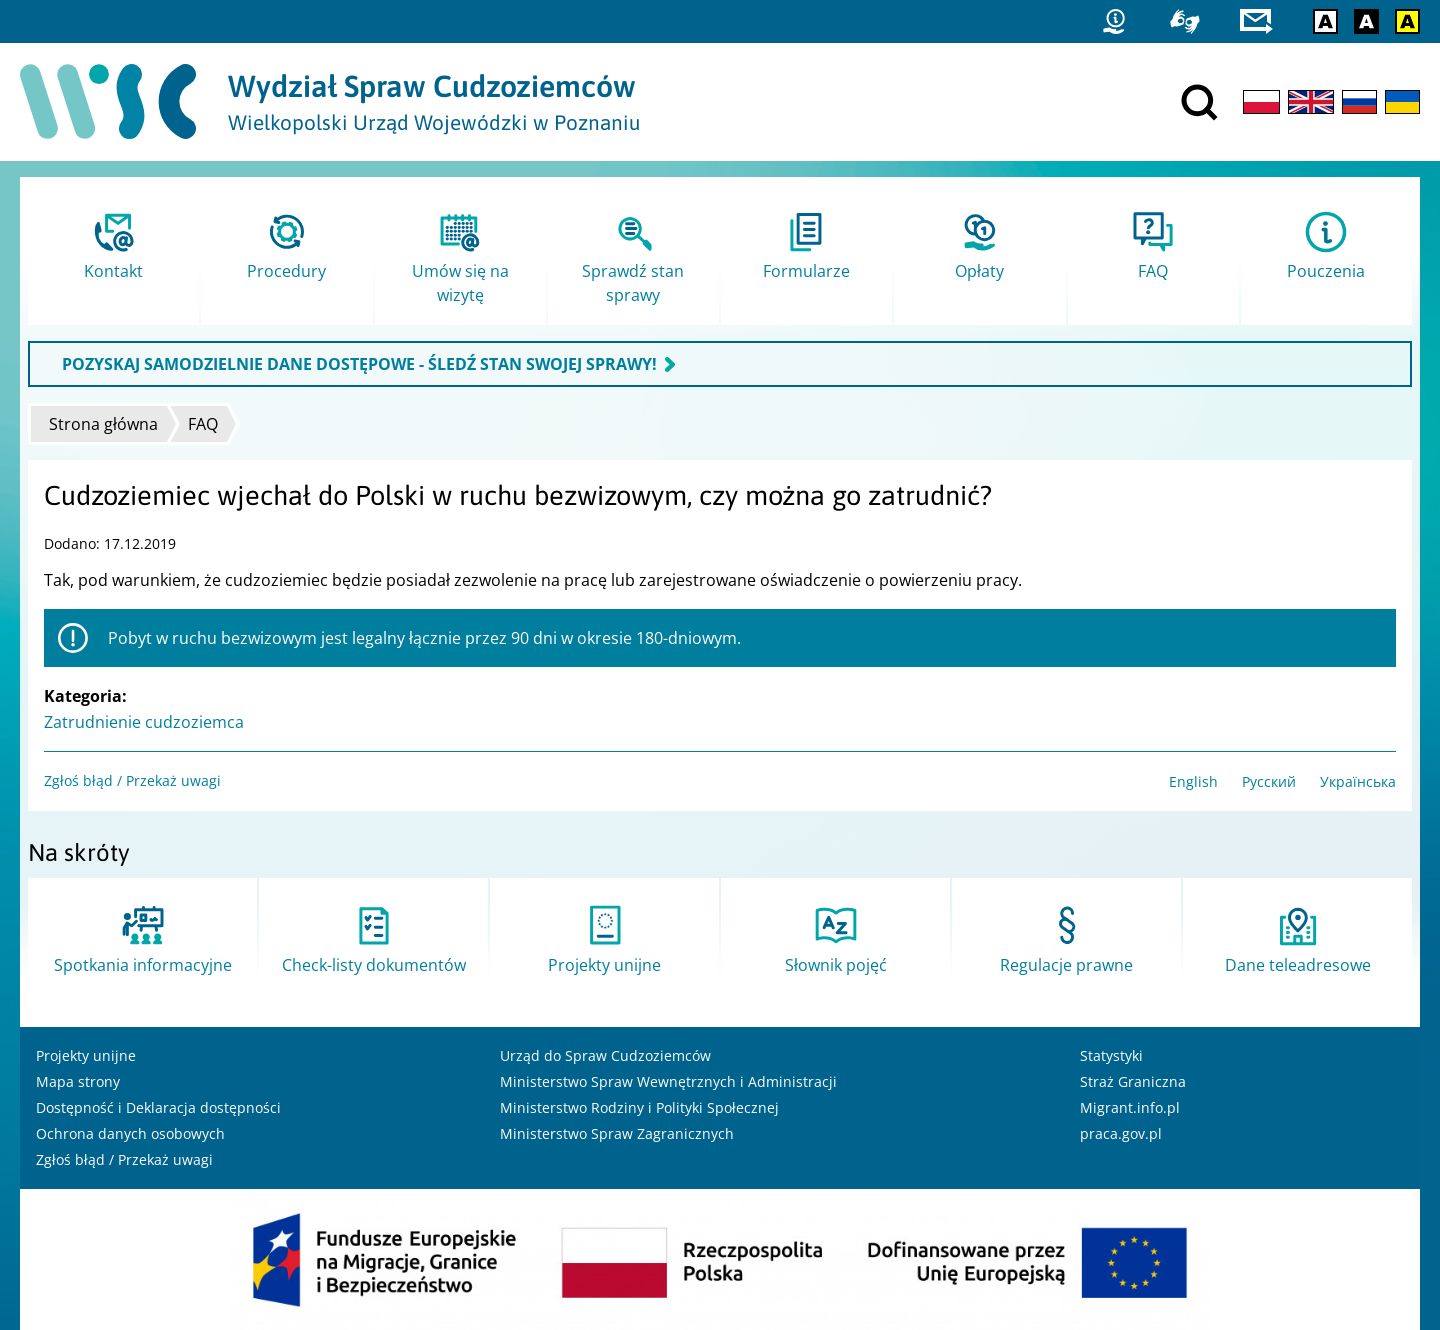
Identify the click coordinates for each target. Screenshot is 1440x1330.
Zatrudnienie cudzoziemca (144, 722)
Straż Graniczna (1133, 1081)
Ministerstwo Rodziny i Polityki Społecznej (639, 1107)
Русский (1269, 781)
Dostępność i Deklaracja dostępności (158, 1107)
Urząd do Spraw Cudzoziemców (605, 1055)
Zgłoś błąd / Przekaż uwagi (132, 780)
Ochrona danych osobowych (130, 1133)
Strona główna (103, 424)
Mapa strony (78, 1081)
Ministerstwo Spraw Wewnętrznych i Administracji (668, 1081)
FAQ (203, 424)
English (1193, 781)
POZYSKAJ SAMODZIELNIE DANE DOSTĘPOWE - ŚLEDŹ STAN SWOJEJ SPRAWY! (359, 364)
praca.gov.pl (1121, 1133)
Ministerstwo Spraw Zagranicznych (617, 1133)
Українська (1358, 781)
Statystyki (1111, 1055)
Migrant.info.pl (1130, 1107)
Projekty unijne (86, 1055)
